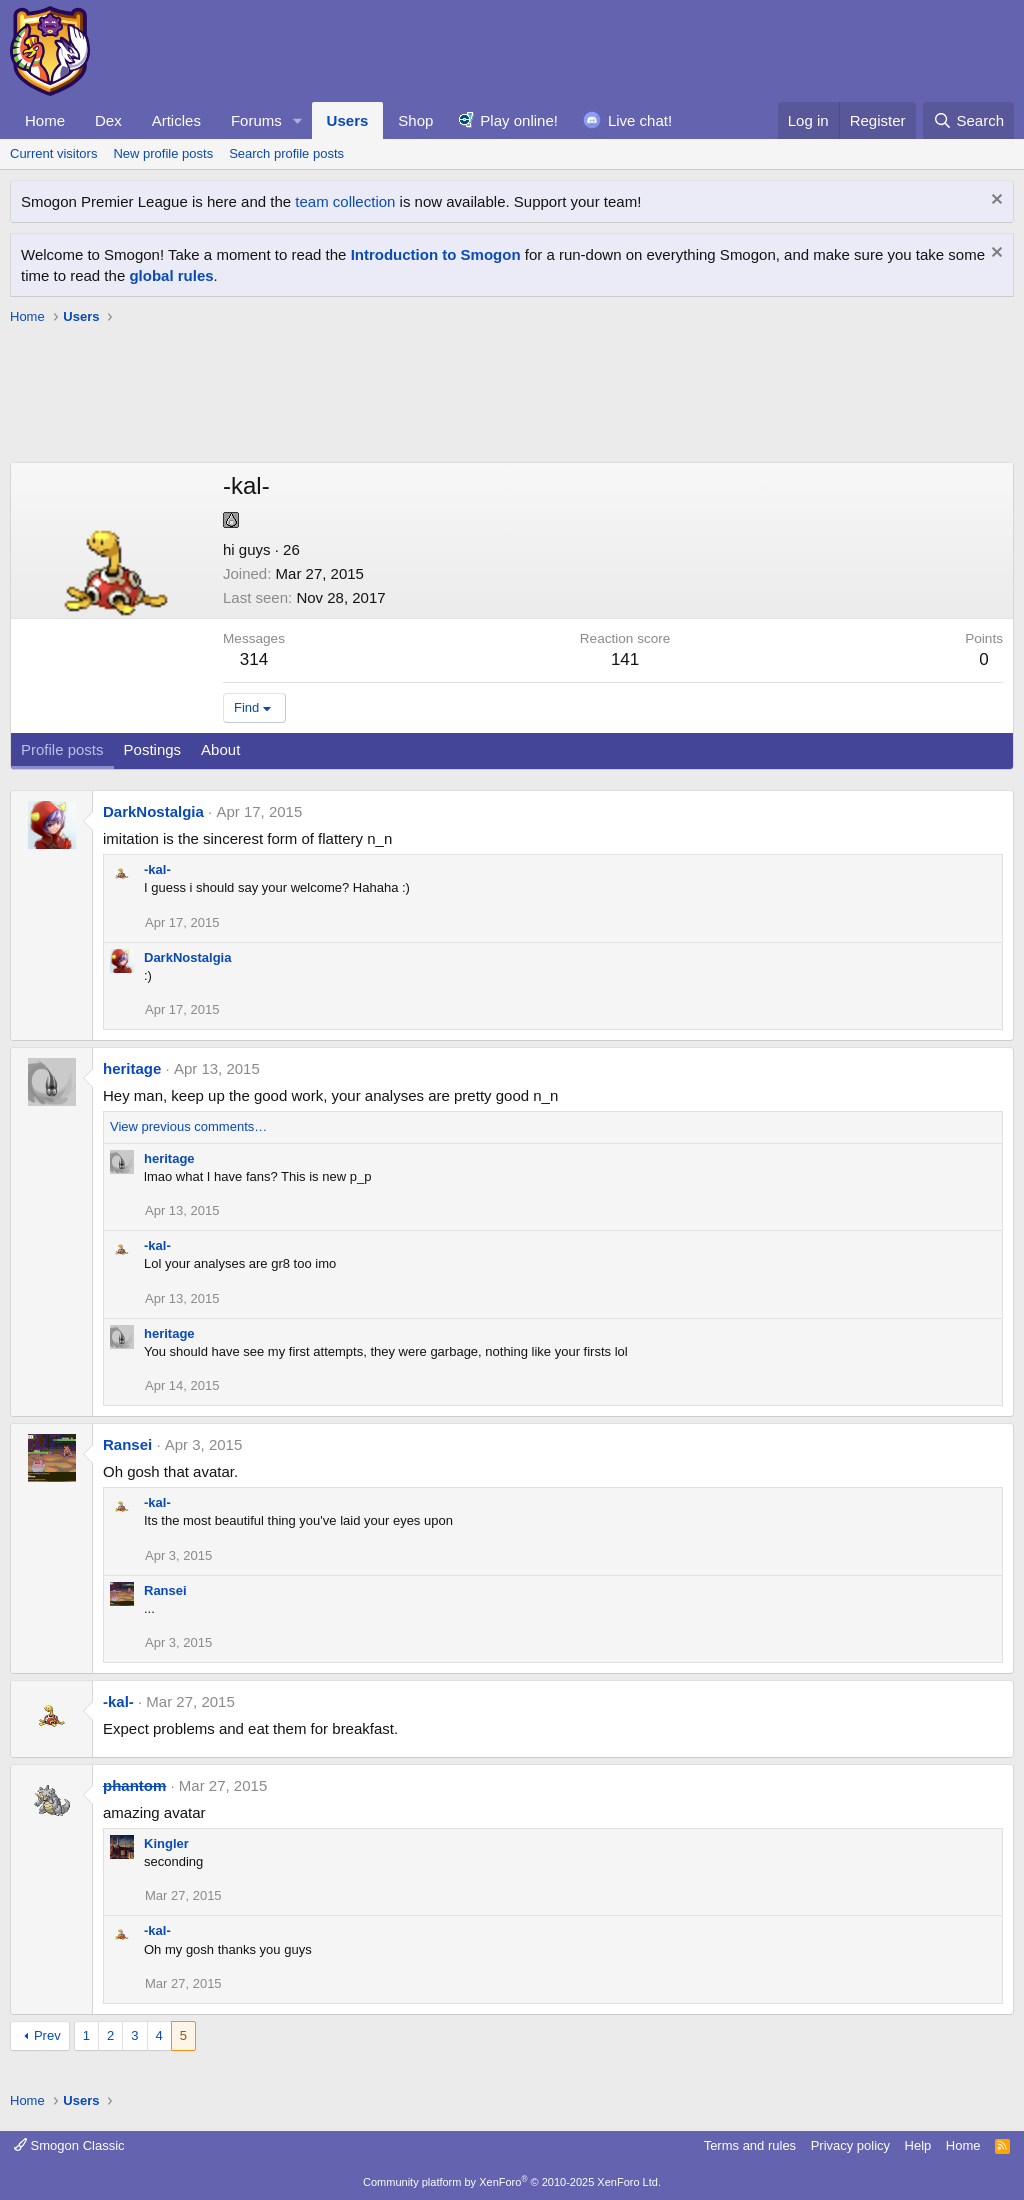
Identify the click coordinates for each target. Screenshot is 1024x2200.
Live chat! (640, 120)
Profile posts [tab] (62, 749)
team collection (345, 201)
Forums (256, 120)
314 (254, 659)
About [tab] (220, 749)
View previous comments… (188, 1126)
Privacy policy (850, 2145)
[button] (298, 120)
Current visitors (53, 153)
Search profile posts (286, 153)
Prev (47, 2035)
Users (348, 120)
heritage (132, 1068)
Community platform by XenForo (512, 2182)
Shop (415, 120)
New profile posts (163, 153)
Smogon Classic (69, 2145)
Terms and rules (750, 2145)
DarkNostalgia (153, 811)
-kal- (157, 869)
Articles (176, 120)
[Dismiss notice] (994, 201)
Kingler (166, 1843)
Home (45, 120)
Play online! (519, 120)
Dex (108, 120)
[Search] (968, 120)
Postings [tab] (153, 749)
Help (918, 2145)
